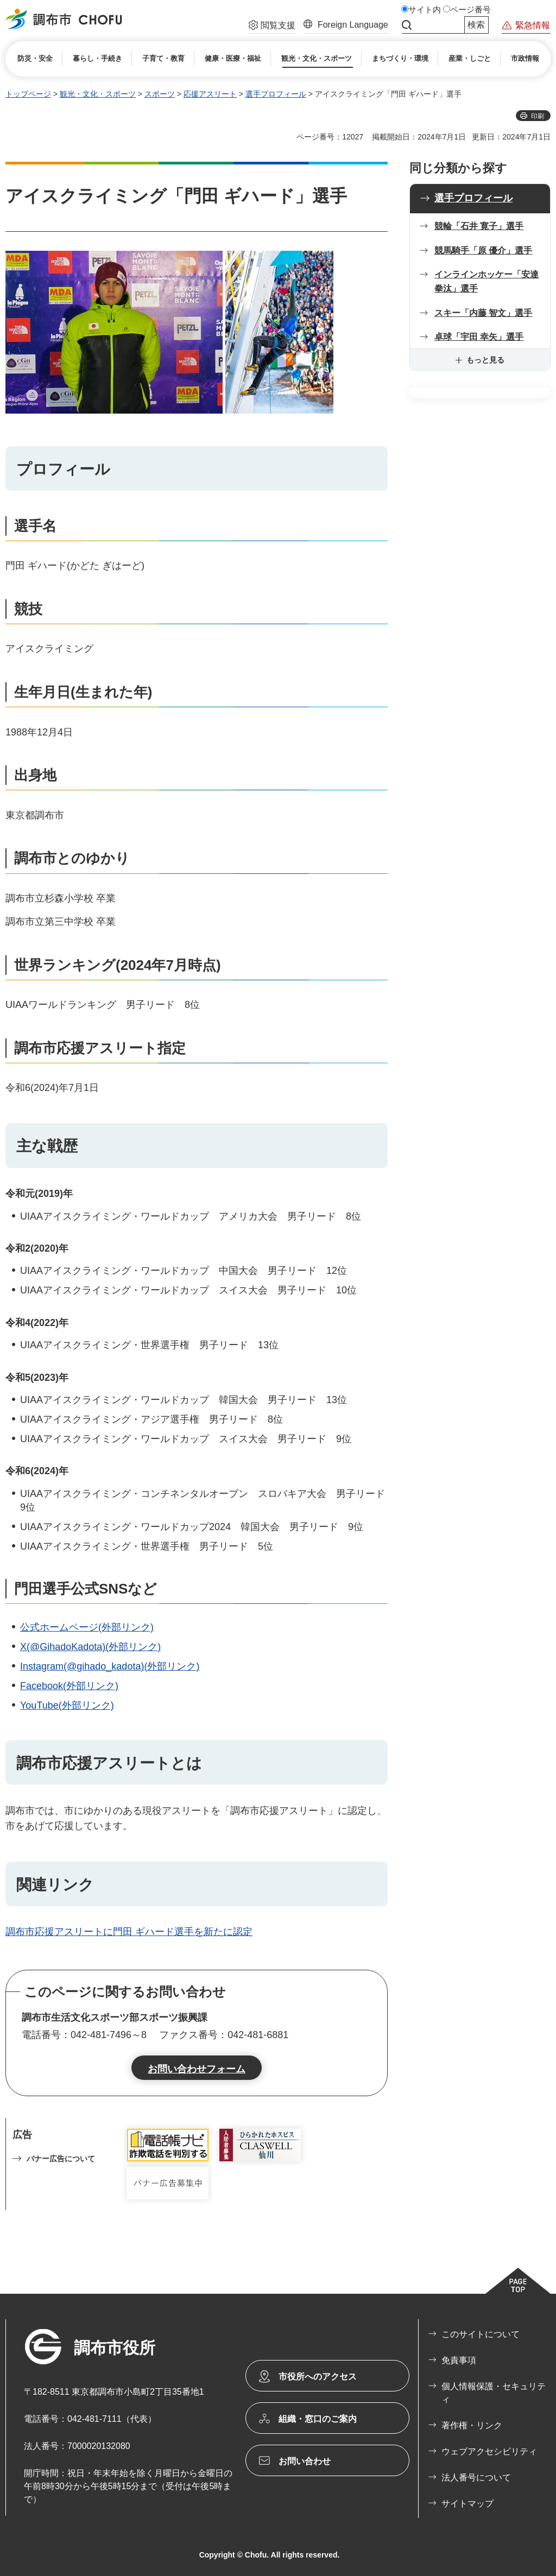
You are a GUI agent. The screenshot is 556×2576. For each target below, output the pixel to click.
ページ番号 (470, 9)
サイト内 (424, 9)
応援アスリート (210, 94)
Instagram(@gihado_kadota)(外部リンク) (109, 1666)
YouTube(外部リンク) (67, 1705)
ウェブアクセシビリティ (489, 2451)
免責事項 (458, 2360)
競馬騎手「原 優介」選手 (483, 250)
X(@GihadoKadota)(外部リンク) (90, 1646)
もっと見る (485, 360)
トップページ (28, 94)
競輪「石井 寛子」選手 (478, 226)
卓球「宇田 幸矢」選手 (478, 336)
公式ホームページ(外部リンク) (87, 1627)
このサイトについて (480, 2334)
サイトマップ (467, 2503)
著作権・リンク (471, 2425)
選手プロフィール (275, 94)
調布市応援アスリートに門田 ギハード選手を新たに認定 (128, 1931)
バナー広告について (61, 2158)
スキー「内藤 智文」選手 (483, 313)
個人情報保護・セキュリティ (493, 2393)
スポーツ (159, 94)
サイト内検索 (407, 25)
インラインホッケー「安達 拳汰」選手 (486, 281)
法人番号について (476, 2477)
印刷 (537, 116)
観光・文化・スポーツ (98, 94)
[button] (272, 27)
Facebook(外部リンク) (69, 1685)
